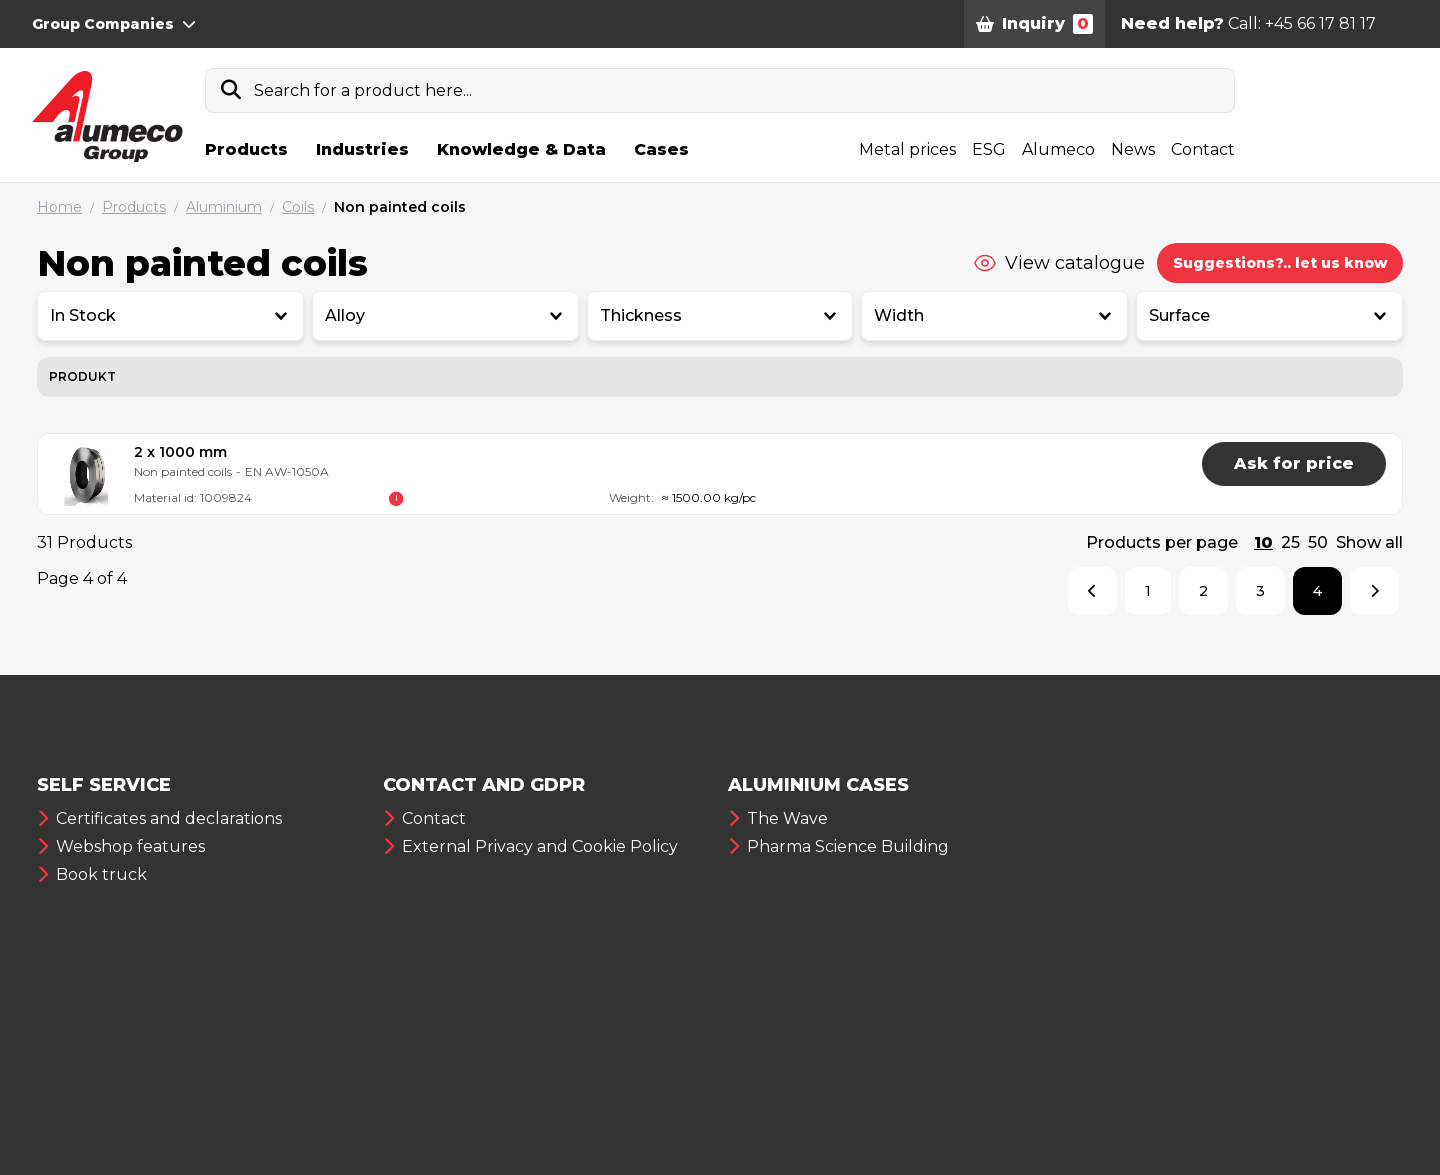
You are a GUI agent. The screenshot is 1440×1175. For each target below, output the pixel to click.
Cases (661, 149)
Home (59, 207)
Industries (362, 149)
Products (246, 149)
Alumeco (1058, 149)
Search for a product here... (363, 90)
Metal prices (907, 149)
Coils (298, 207)
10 (1263, 542)
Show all (1369, 542)
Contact (1203, 149)
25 (1290, 542)
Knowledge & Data (521, 149)
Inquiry (1034, 24)
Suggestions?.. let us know (1280, 263)
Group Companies (114, 24)
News (1133, 149)
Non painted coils (400, 207)
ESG (989, 149)
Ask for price (1294, 463)
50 (1318, 542)
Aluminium (224, 207)
